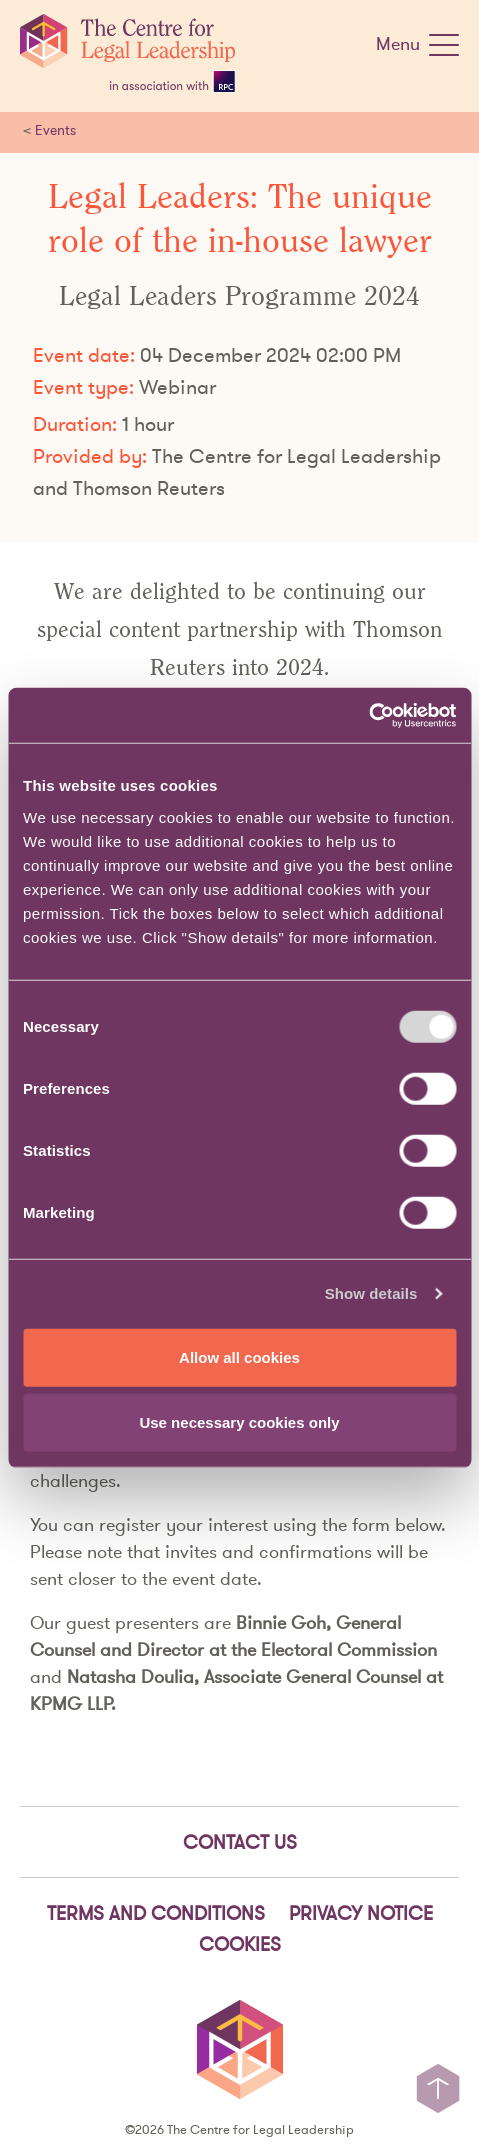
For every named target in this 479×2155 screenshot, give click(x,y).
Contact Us (240, 1842)
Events (55, 130)
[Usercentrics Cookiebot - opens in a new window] (368, 715)
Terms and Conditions (156, 1913)
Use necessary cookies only (239, 1422)
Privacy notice (361, 1913)
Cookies (240, 1944)
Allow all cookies (239, 1356)
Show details (371, 1293)
